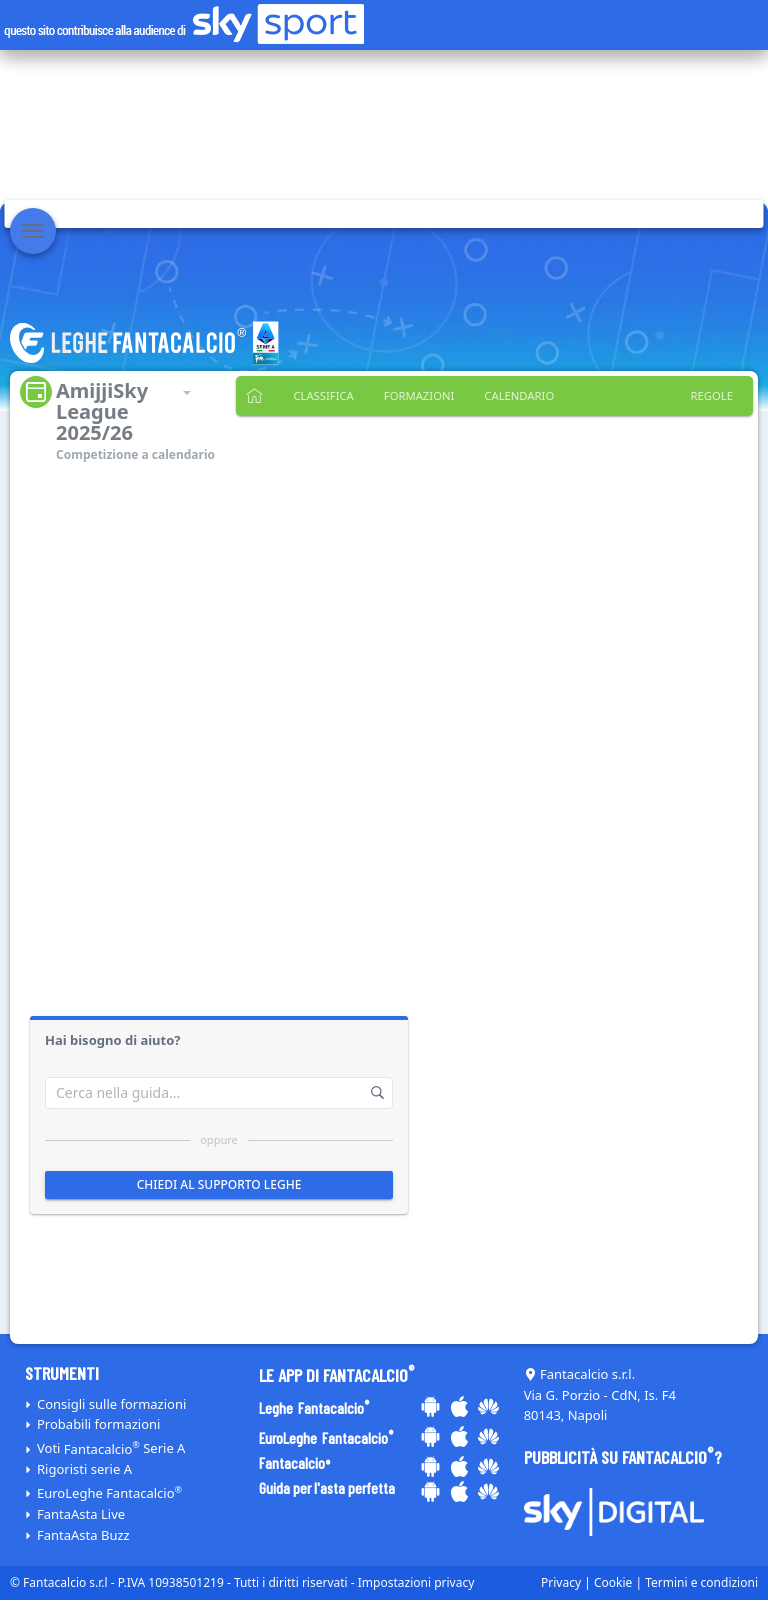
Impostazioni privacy (416, 1582)
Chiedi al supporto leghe (219, 1184)
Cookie (613, 1582)
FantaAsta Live (81, 1514)
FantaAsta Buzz (83, 1535)
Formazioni (410, 396)
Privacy (561, 1582)
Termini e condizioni (701, 1582)
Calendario (505, 396)
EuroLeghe (109, 1493)
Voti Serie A (111, 1449)
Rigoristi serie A (84, 1469)
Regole (713, 396)
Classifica (320, 396)
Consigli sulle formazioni (111, 1404)
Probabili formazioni (98, 1424)
